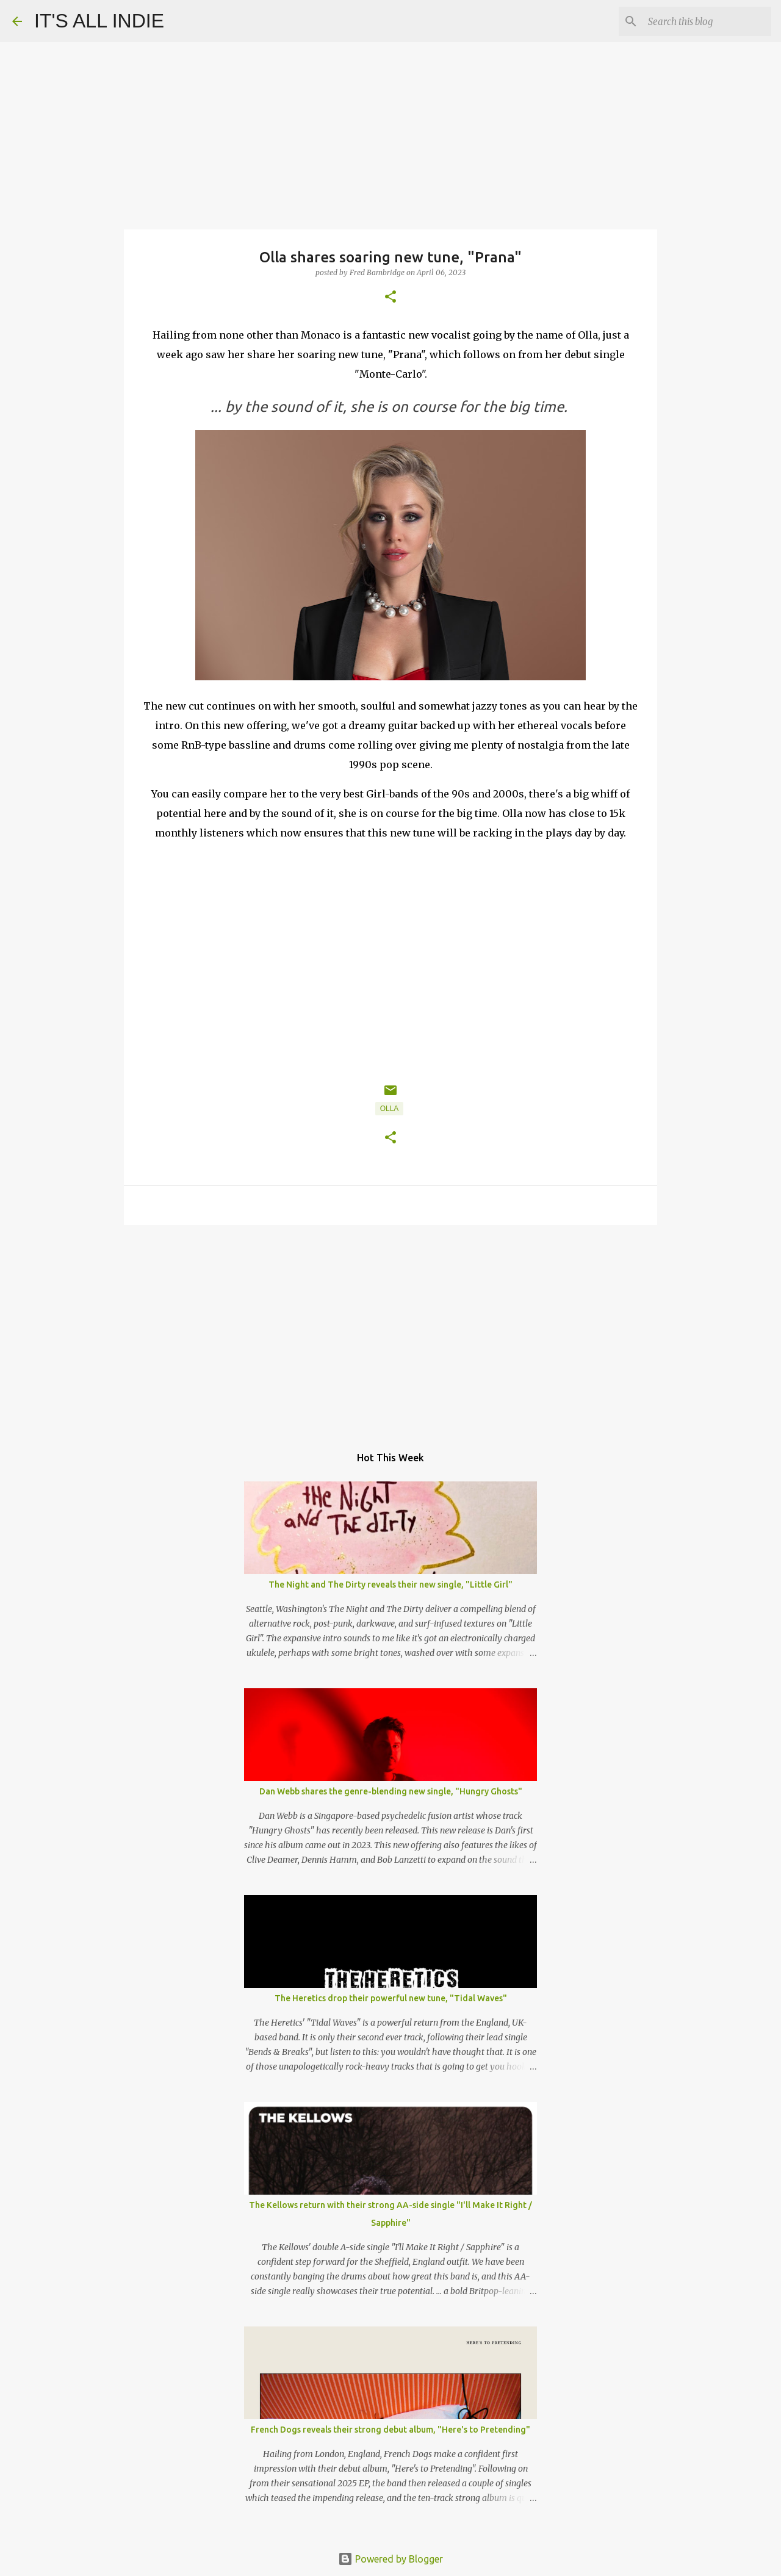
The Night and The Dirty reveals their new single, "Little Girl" (390, 1584)
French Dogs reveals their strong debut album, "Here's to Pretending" (390, 2429)
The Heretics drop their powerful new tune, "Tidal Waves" (391, 1998)
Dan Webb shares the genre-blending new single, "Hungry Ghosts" (390, 1791)
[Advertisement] (390, 1328)
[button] (390, 297)
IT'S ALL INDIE (99, 21)
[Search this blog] (707, 21)
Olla (389, 1108)
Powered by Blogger (390, 2558)
